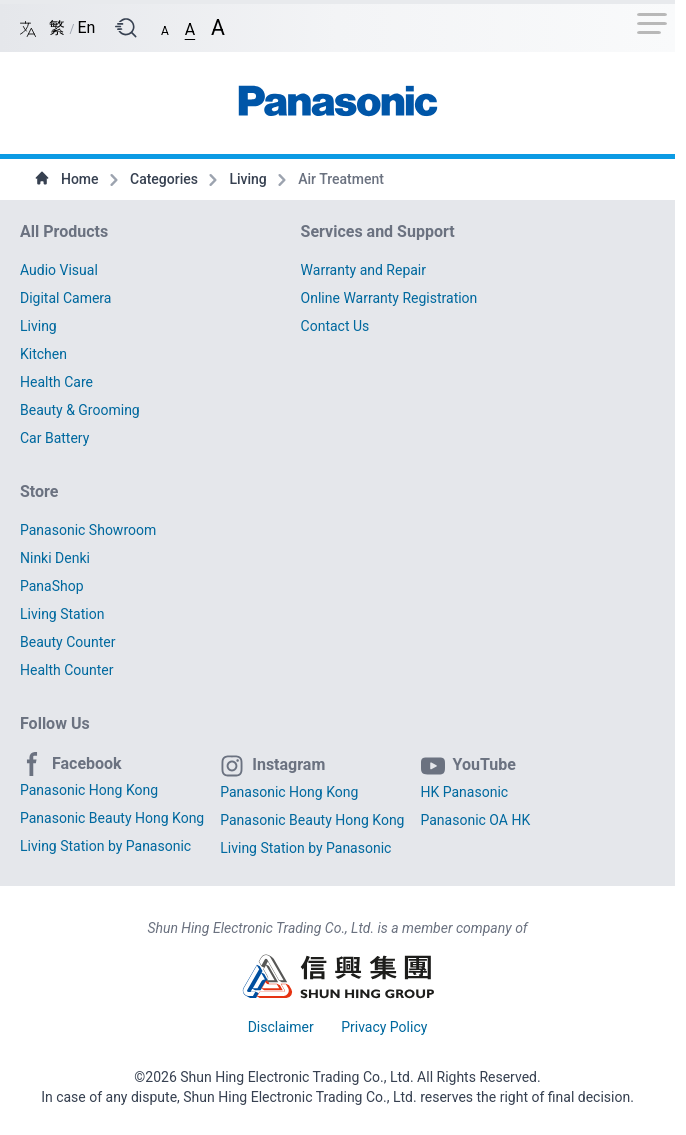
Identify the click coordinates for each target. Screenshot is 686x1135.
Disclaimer (283, 1027)
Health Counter (67, 670)
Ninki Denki (55, 558)
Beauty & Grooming (80, 410)
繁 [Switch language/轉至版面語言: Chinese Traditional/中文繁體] (59, 27)
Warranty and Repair (363, 270)
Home (68, 179)
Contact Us (335, 326)
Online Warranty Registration (389, 298)
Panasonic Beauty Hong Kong (112, 818)
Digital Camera (65, 298)
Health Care (56, 382)
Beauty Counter (67, 642)
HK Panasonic (465, 792)
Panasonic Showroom (88, 530)
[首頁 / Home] (338, 95)
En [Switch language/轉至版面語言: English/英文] (86, 27)
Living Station (62, 614)
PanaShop (52, 586)
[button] (165, 27)
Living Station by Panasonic (105, 846)
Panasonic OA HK (476, 820)
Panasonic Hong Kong (89, 790)
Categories (165, 179)
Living (249, 179)
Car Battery (54, 438)
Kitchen (43, 354)
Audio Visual (59, 270)
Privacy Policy (384, 1027)
